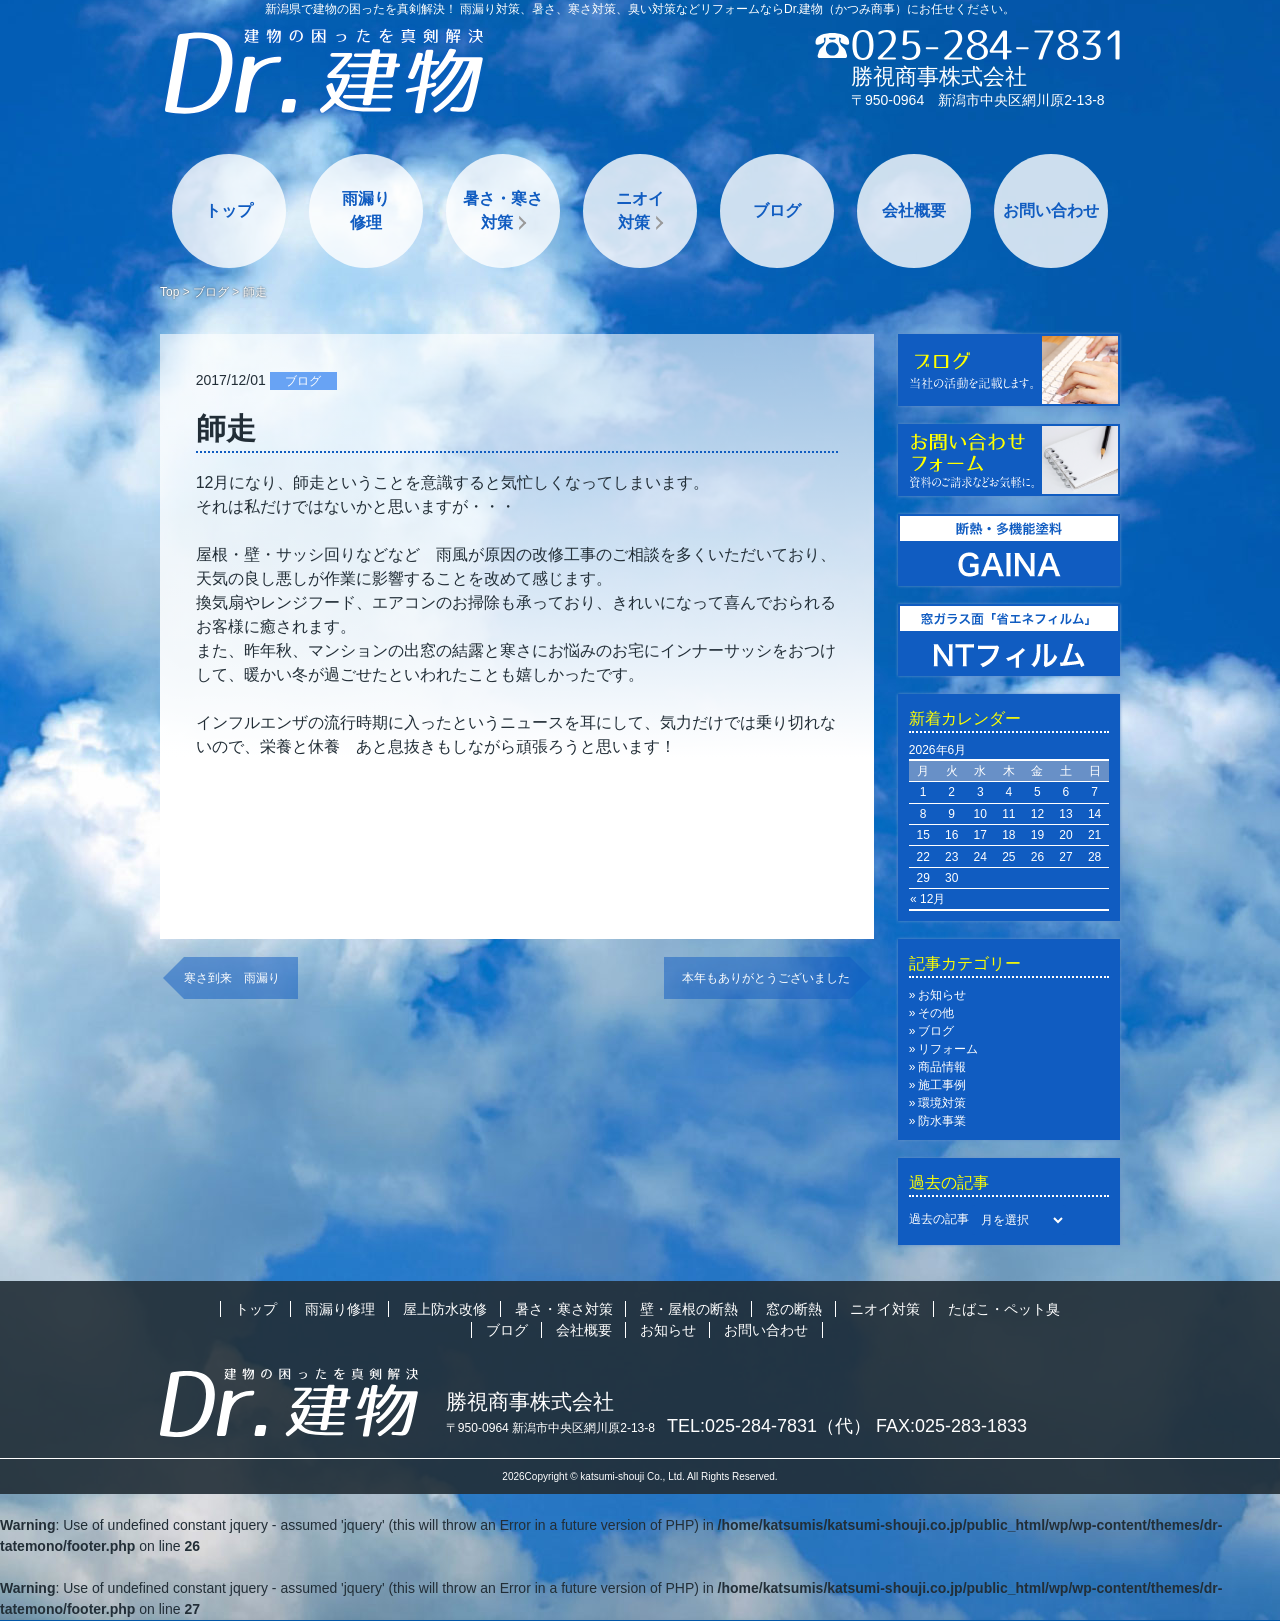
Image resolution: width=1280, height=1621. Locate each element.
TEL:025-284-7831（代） (769, 1426)
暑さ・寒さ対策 (503, 210)
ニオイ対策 (640, 210)
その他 (936, 1013)
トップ (229, 210)
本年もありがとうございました (766, 978)
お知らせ (942, 995)
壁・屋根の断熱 (689, 1309)
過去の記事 (939, 1219)
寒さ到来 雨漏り (232, 978)
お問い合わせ (1051, 210)
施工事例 (942, 1085)
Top (169, 292)
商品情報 (942, 1067)
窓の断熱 (794, 1309)
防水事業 (942, 1121)
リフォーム (948, 1049)
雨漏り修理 (366, 210)
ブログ (777, 210)
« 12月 (927, 899)
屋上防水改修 (445, 1309)
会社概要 (914, 210)
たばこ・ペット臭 (1004, 1309)
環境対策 (942, 1103)
